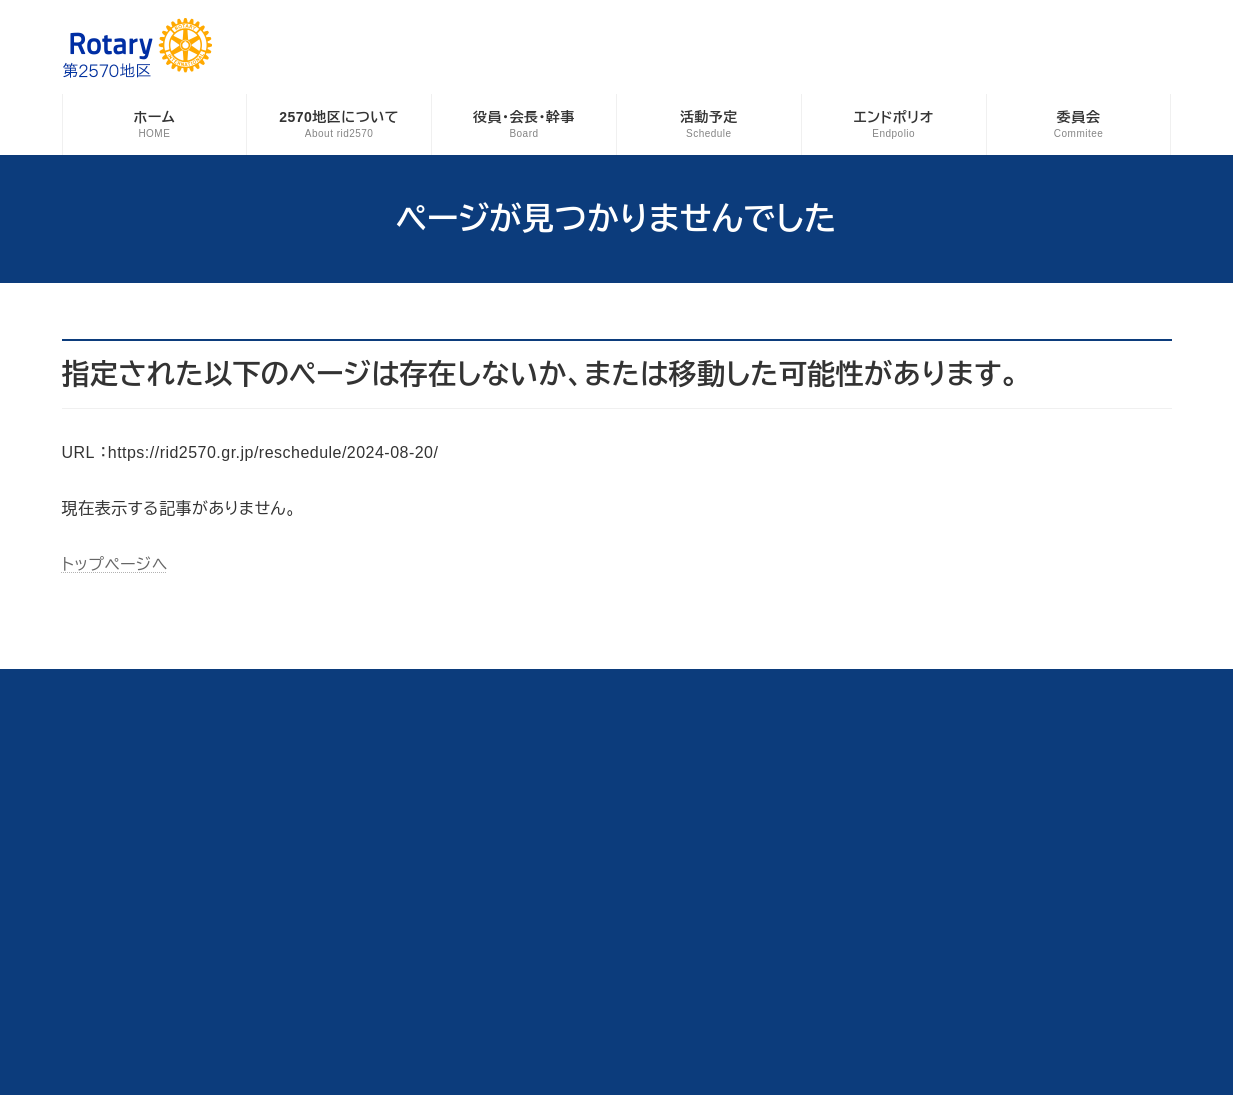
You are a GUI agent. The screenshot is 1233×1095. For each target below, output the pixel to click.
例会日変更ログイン (713, 688)
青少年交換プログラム (454, 688)
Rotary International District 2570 (610, 1059)
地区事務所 (587, 688)
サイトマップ (956, 688)
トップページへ (115, 564)
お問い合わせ (845, 688)
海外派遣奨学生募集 (297, 688)
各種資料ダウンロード (140, 688)
